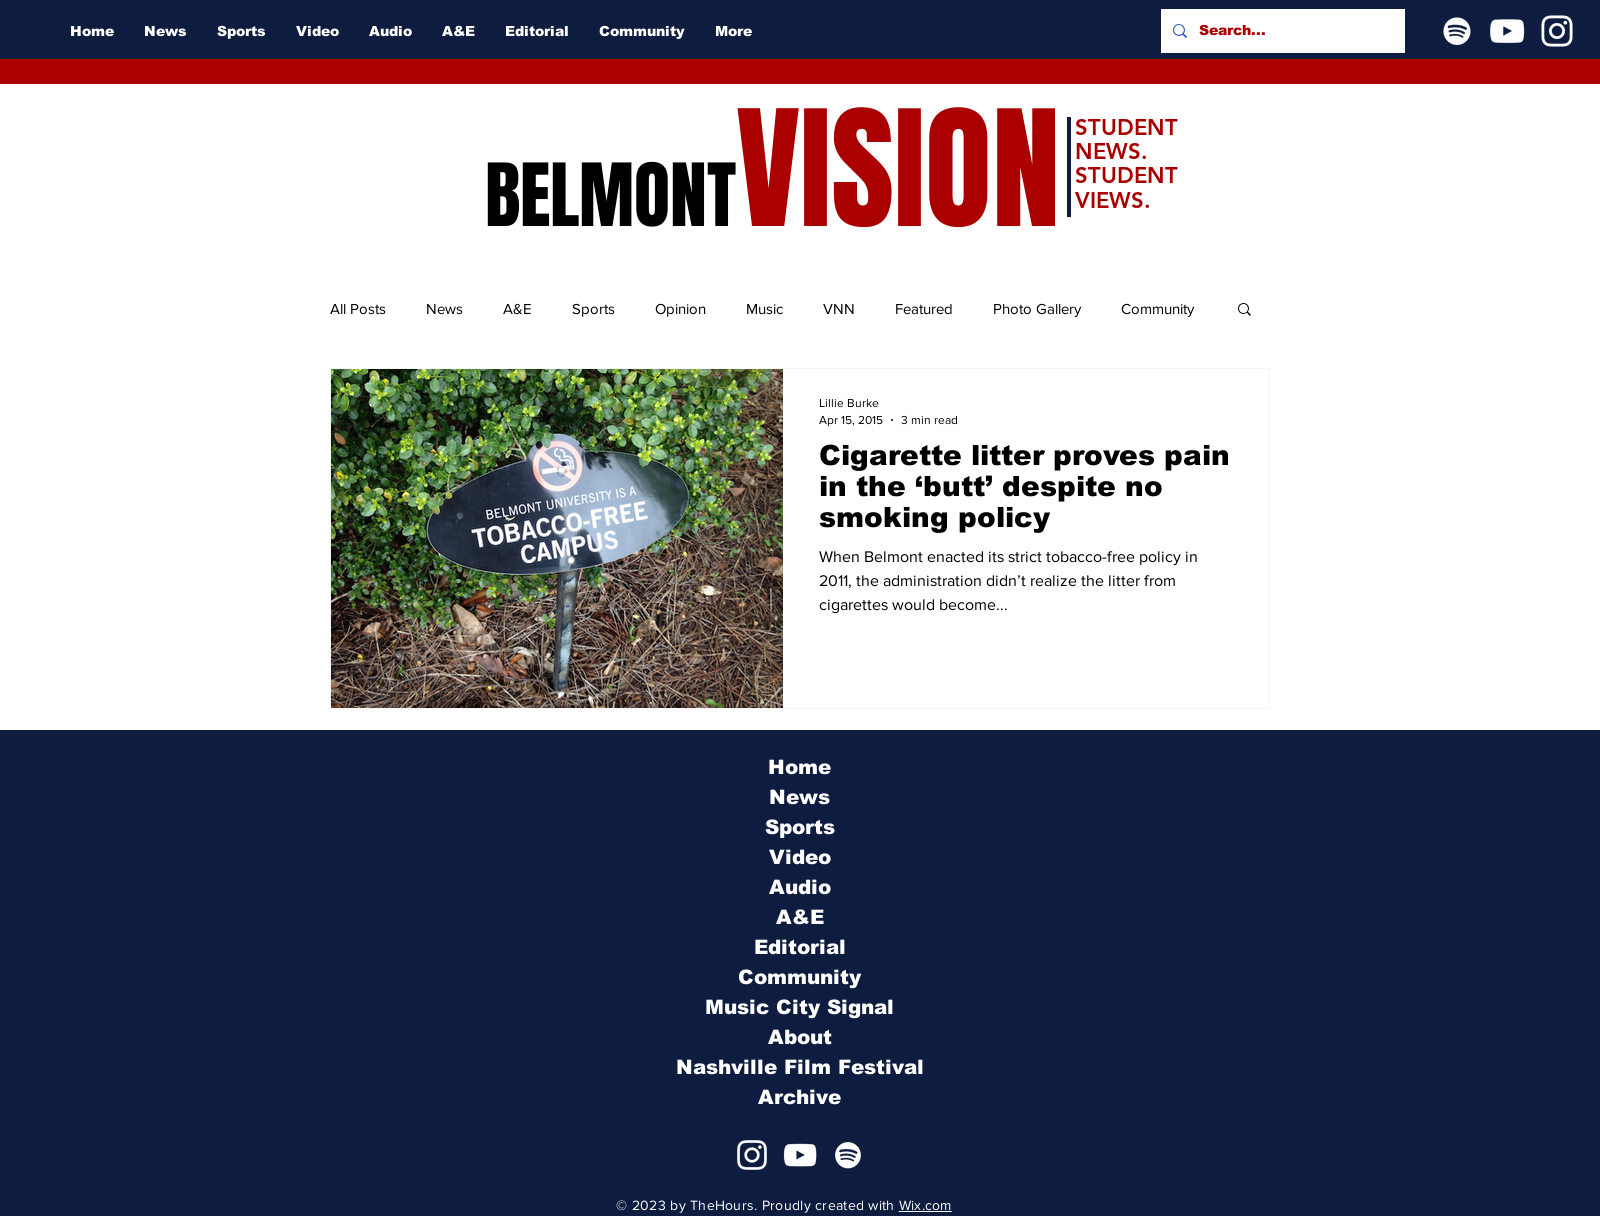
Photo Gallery (1037, 308)
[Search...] (1281, 31)
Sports (593, 308)
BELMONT (610, 196)
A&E (517, 308)
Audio (800, 887)
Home (799, 767)
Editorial (800, 947)
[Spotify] (1457, 31)
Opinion (680, 308)
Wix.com (925, 1205)
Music (764, 308)
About (800, 1037)
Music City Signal (799, 1007)
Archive (799, 1097)
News (444, 308)
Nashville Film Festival (800, 1067)
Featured (924, 308)
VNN (839, 308)
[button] (1244, 310)
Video (800, 857)
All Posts (358, 308)
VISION (898, 170)
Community (1157, 308)
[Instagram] (1557, 31)
